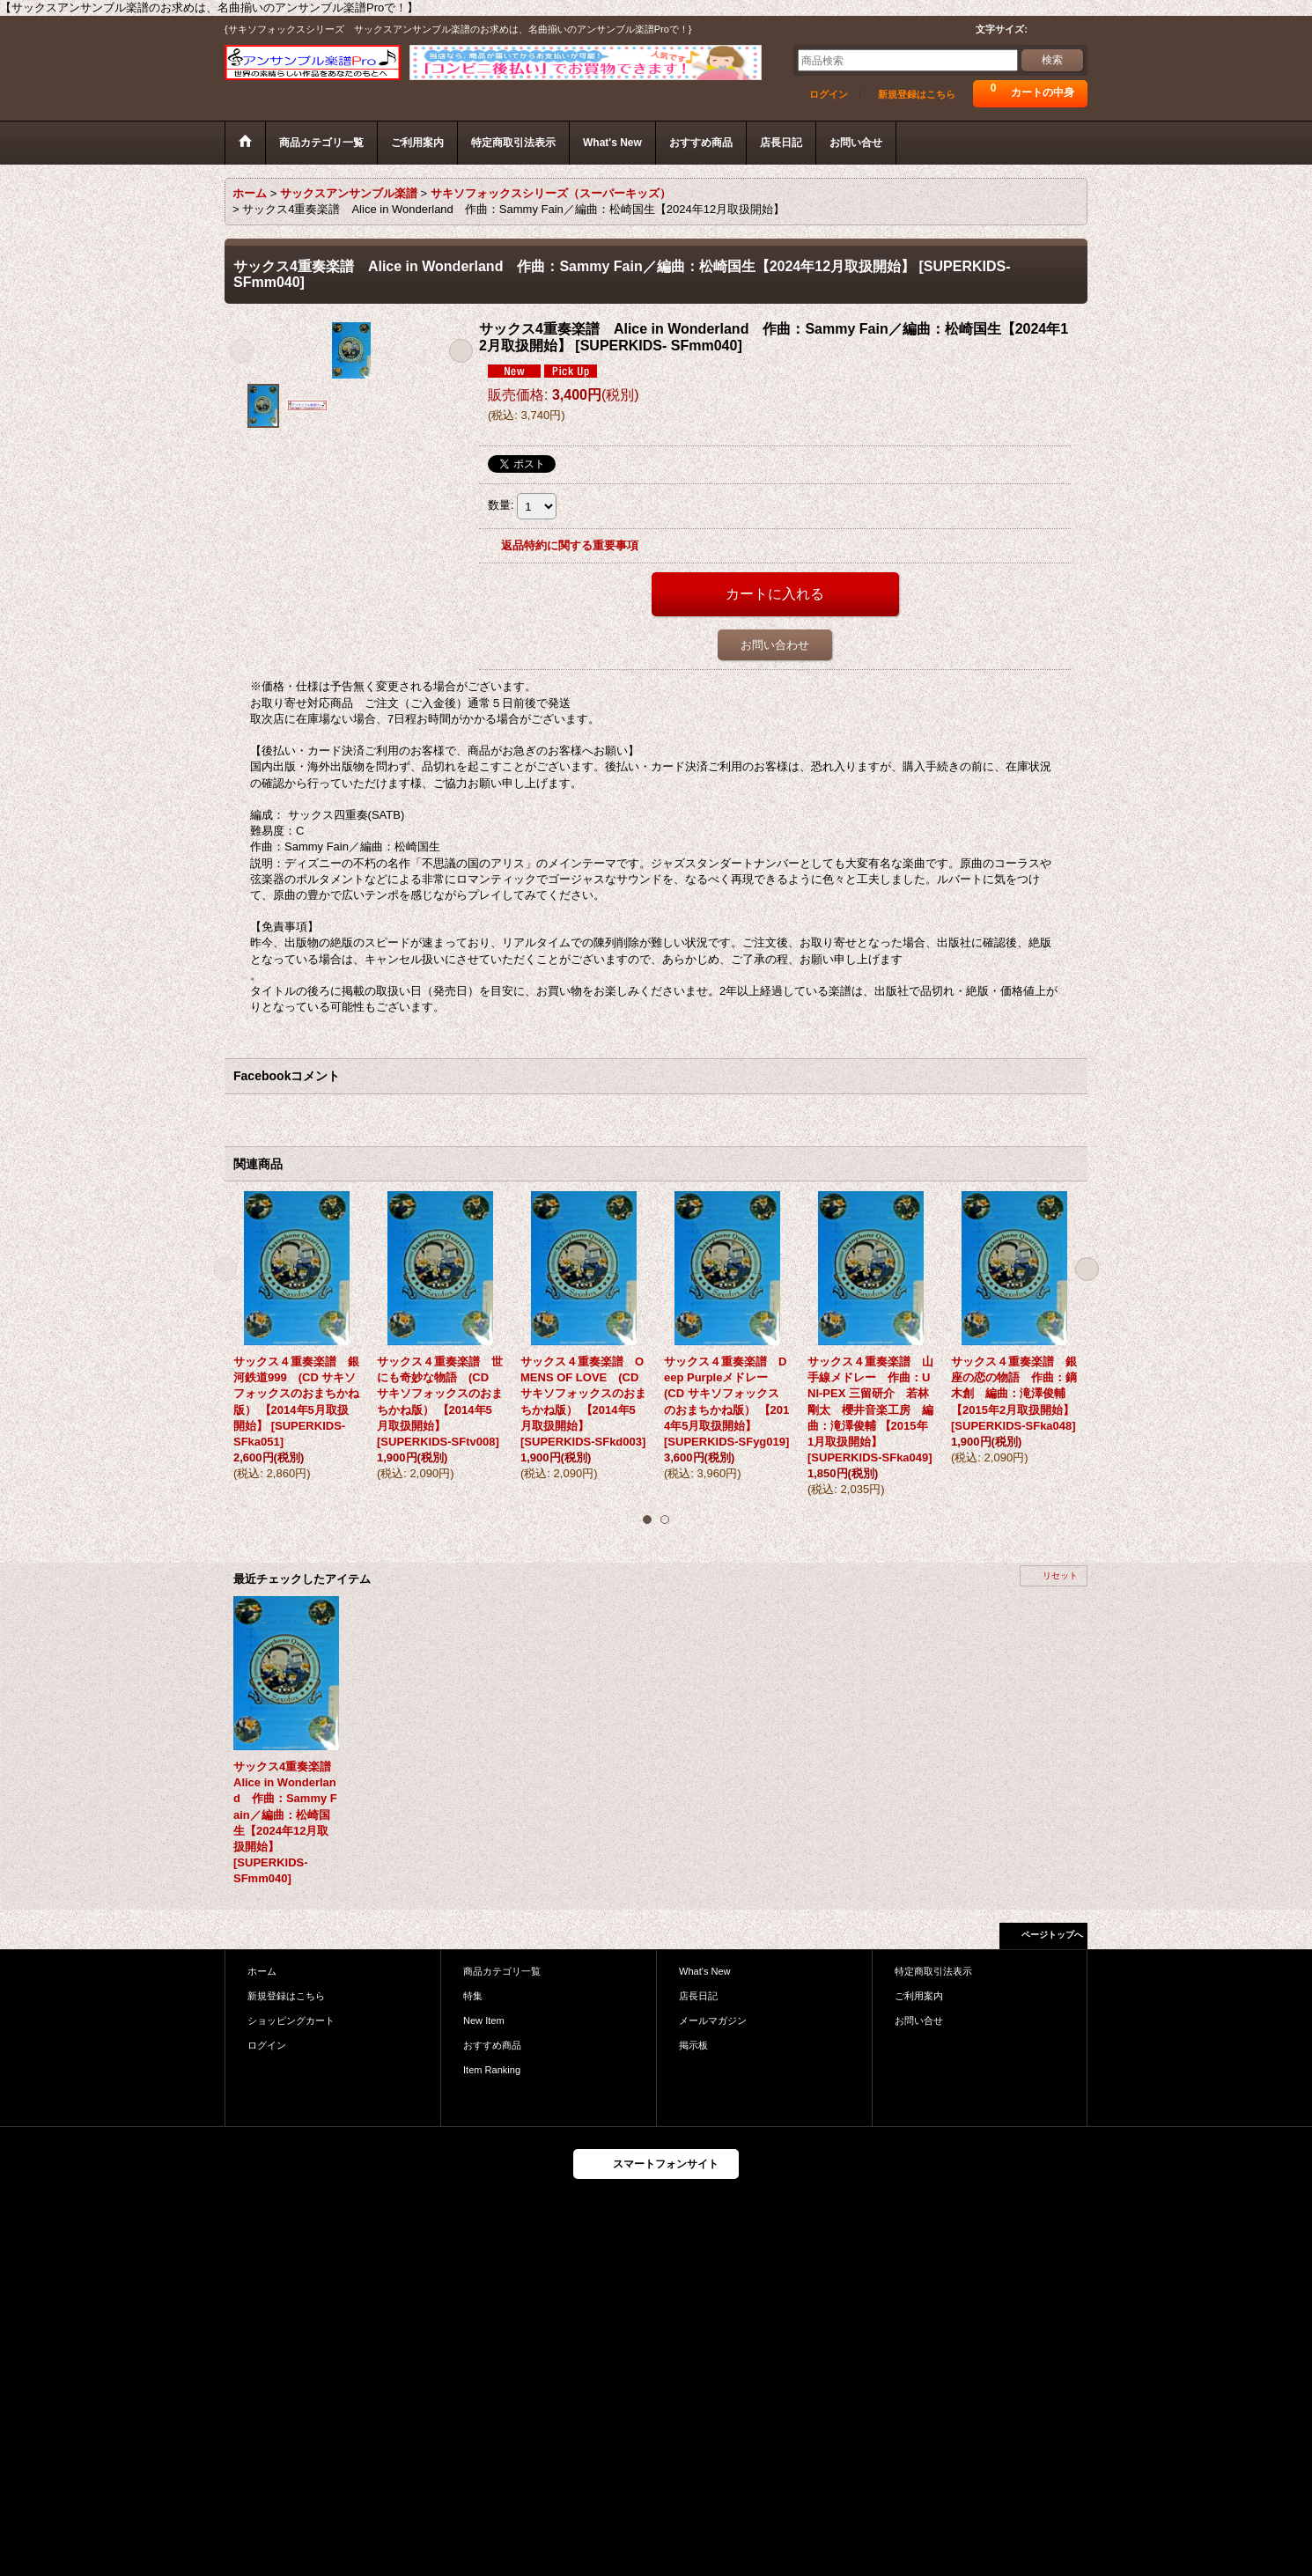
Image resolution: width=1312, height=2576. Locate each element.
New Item (484, 2020)
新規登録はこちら (916, 94)
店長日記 (698, 1996)
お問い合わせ (775, 644)
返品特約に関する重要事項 (569, 545)
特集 (473, 1996)
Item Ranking (491, 2069)
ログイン (828, 94)
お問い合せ (919, 2020)
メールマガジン (713, 2020)
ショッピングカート (291, 2020)
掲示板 (693, 2045)
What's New (705, 1971)
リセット (1060, 1575)
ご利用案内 (919, 1996)
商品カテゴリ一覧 (502, 1971)
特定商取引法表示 (933, 1971)
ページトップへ (1052, 1934)
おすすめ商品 (492, 2045)
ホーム (261, 1971)
